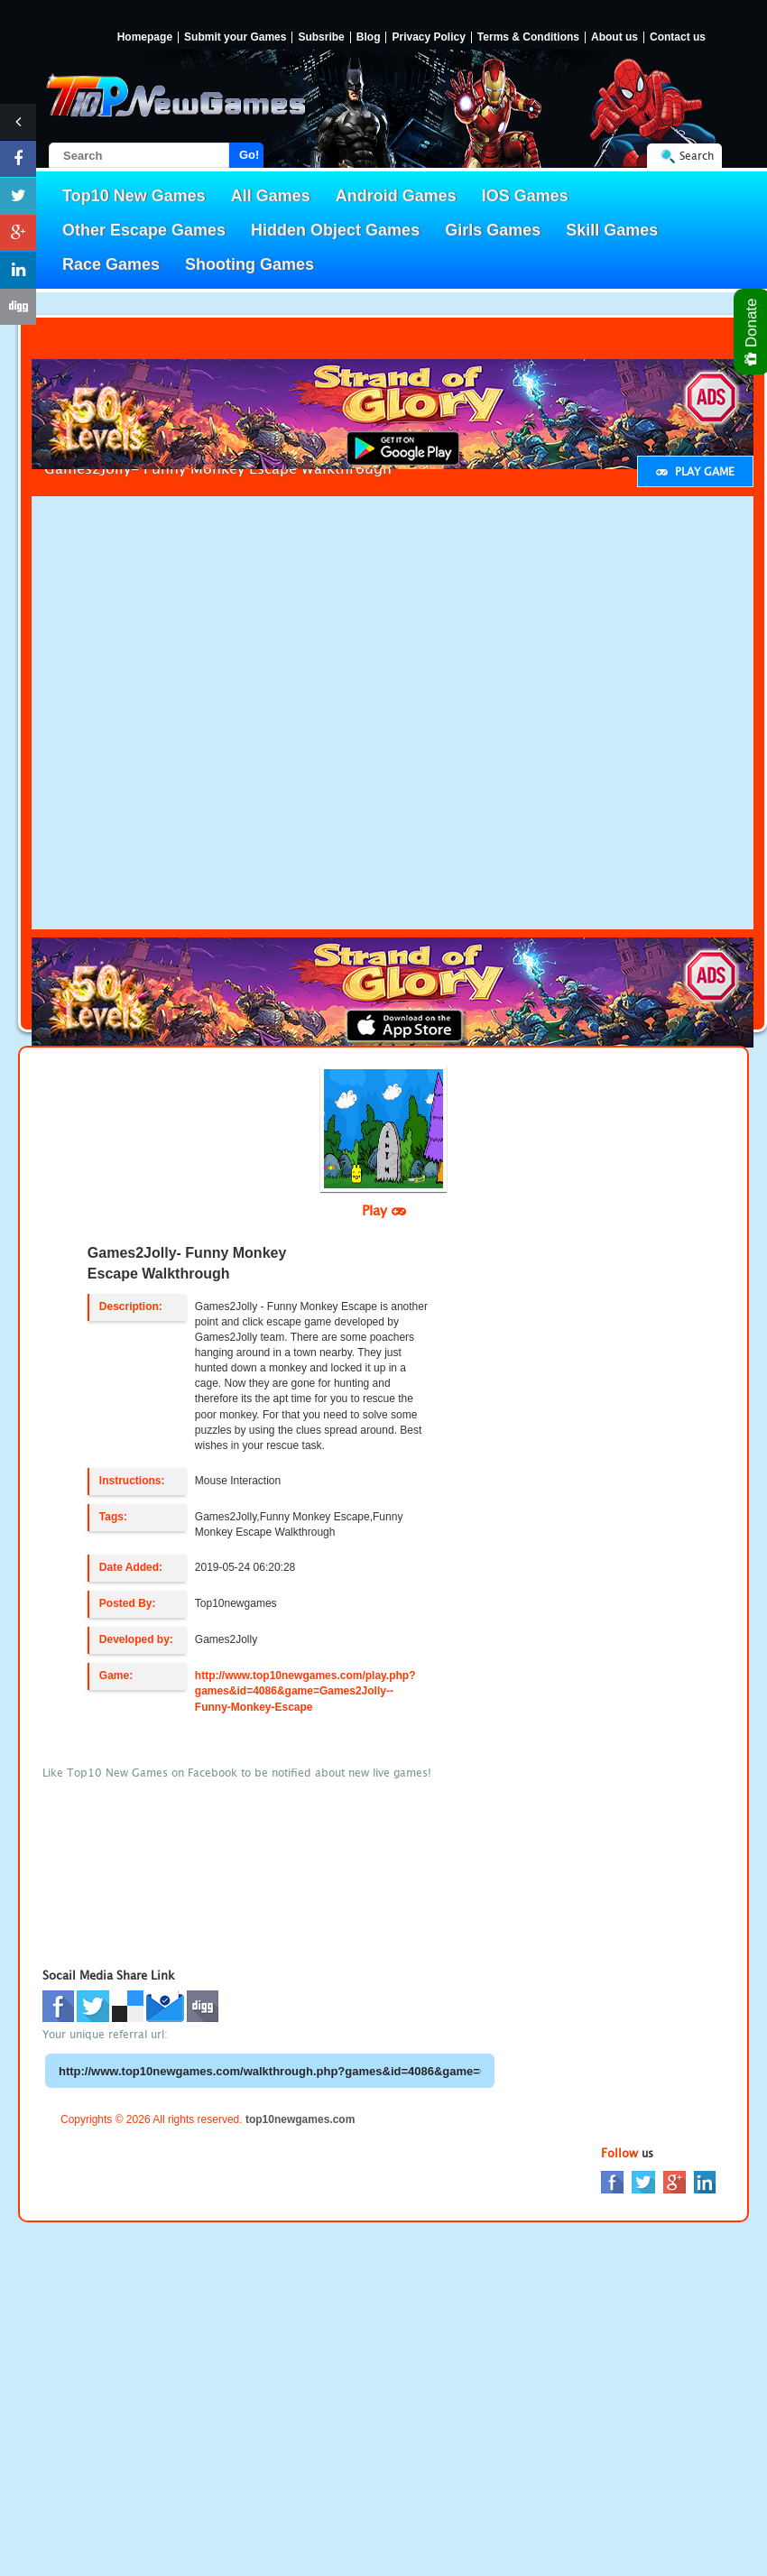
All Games (270, 196)
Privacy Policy (428, 37)
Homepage (144, 37)
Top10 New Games (134, 196)
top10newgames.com (300, 2119)
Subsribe (321, 37)
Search (696, 155)
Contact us (678, 37)
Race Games (111, 264)
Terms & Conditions (528, 37)
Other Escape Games (144, 230)
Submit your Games (235, 37)
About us (614, 37)
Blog (368, 37)
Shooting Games (249, 264)
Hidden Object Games (335, 230)
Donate (752, 331)
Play (384, 1210)
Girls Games (493, 230)
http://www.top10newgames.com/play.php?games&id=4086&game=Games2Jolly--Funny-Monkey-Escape (305, 1691)
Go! (249, 155)
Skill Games (612, 230)
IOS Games (525, 196)
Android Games (396, 196)
